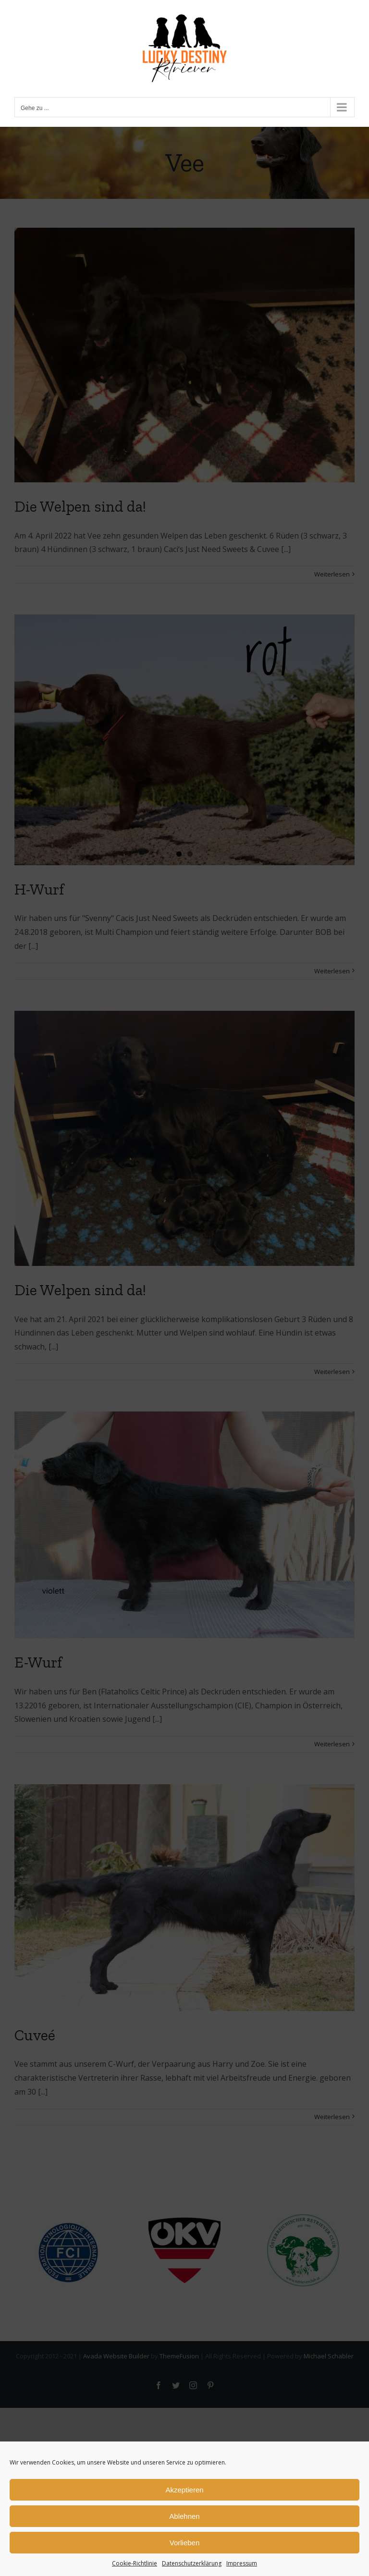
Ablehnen (184, 2516)
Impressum (241, 2563)
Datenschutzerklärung (191, 2563)
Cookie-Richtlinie (134, 2563)
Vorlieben (185, 2543)
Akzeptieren (184, 2490)
